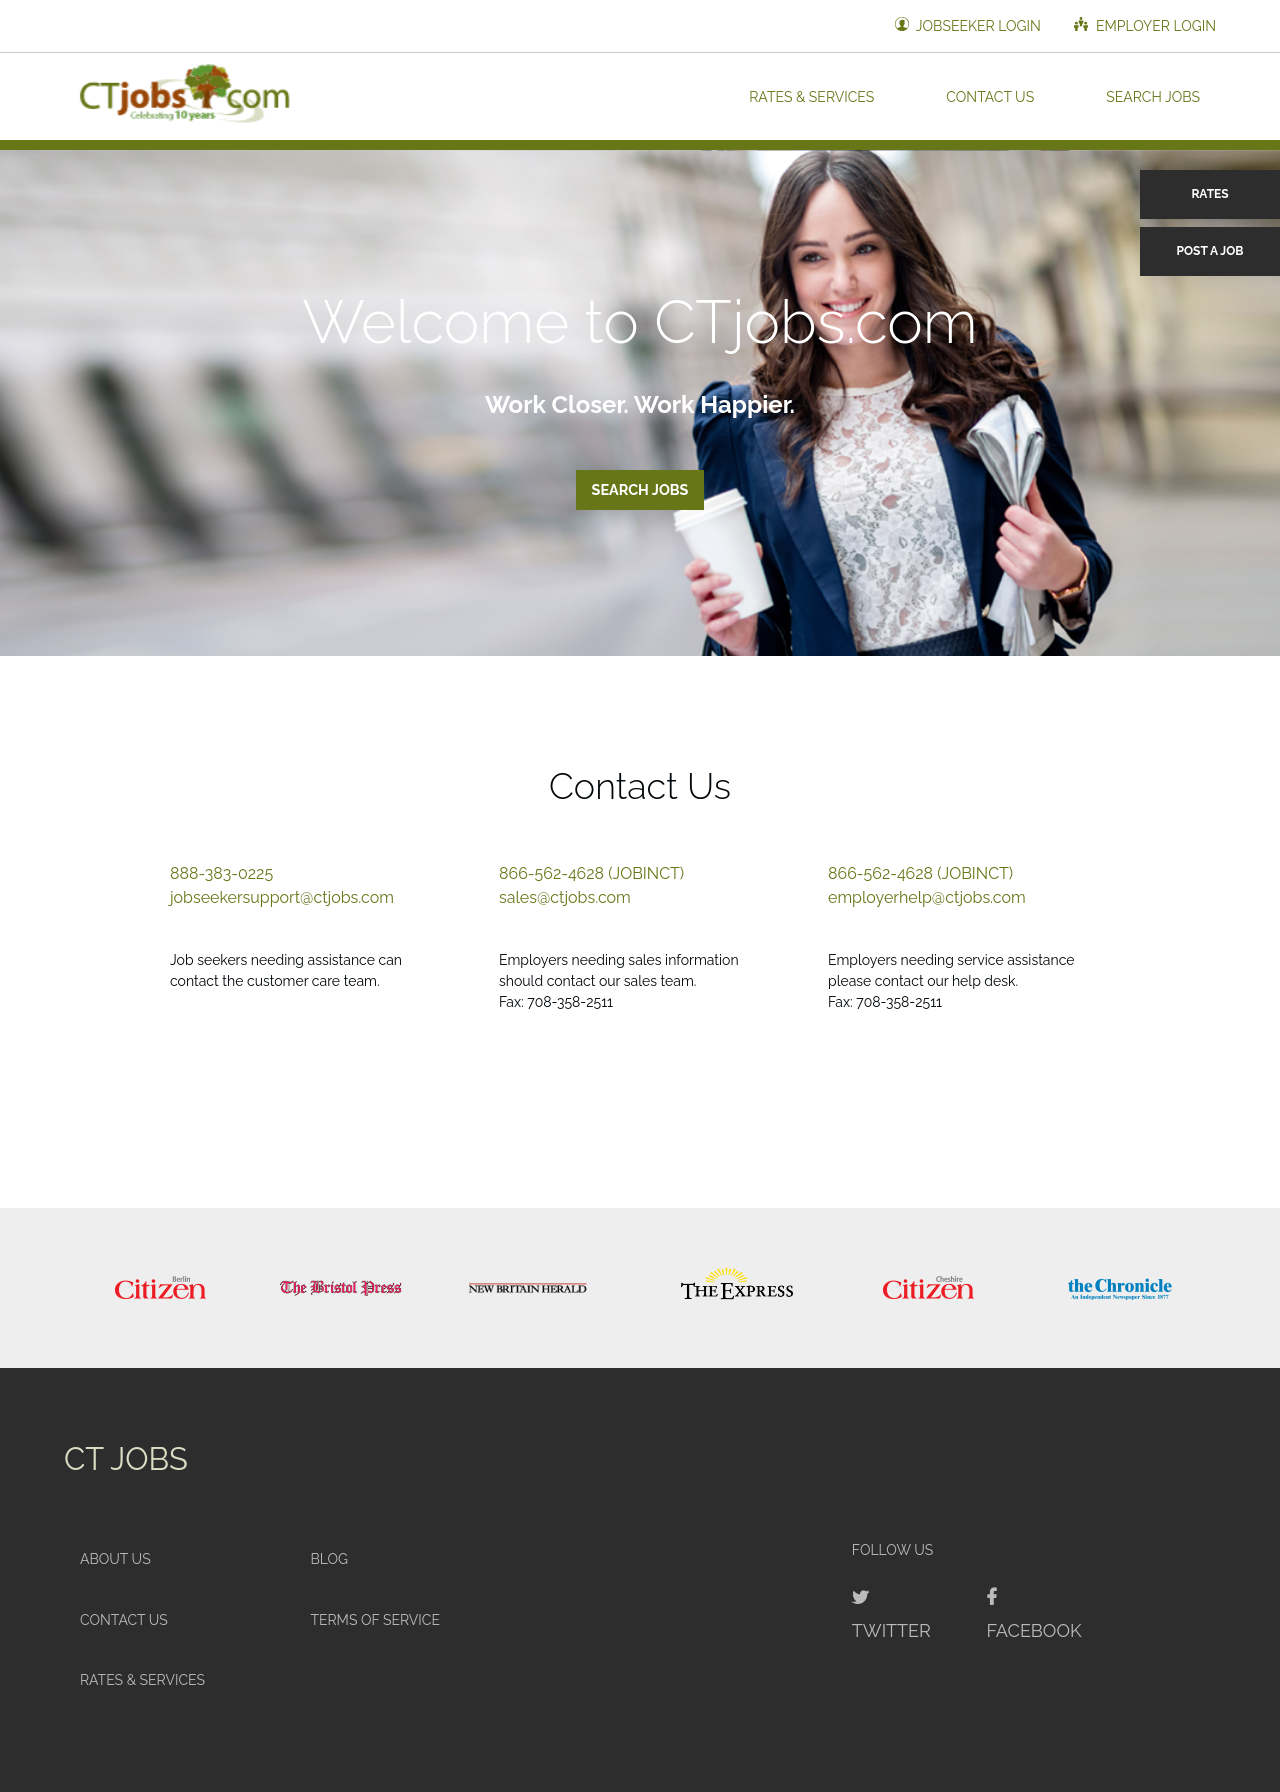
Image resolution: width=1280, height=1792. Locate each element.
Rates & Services (811, 96)
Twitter (891, 1630)
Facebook (1033, 1630)
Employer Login (1145, 25)
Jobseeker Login (968, 25)
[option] (160, 1288)
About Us (115, 1559)
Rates (1209, 194)
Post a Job (1210, 251)
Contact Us (990, 96)
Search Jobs (1153, 96)
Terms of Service (375, 1620)
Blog (329, 1559)
